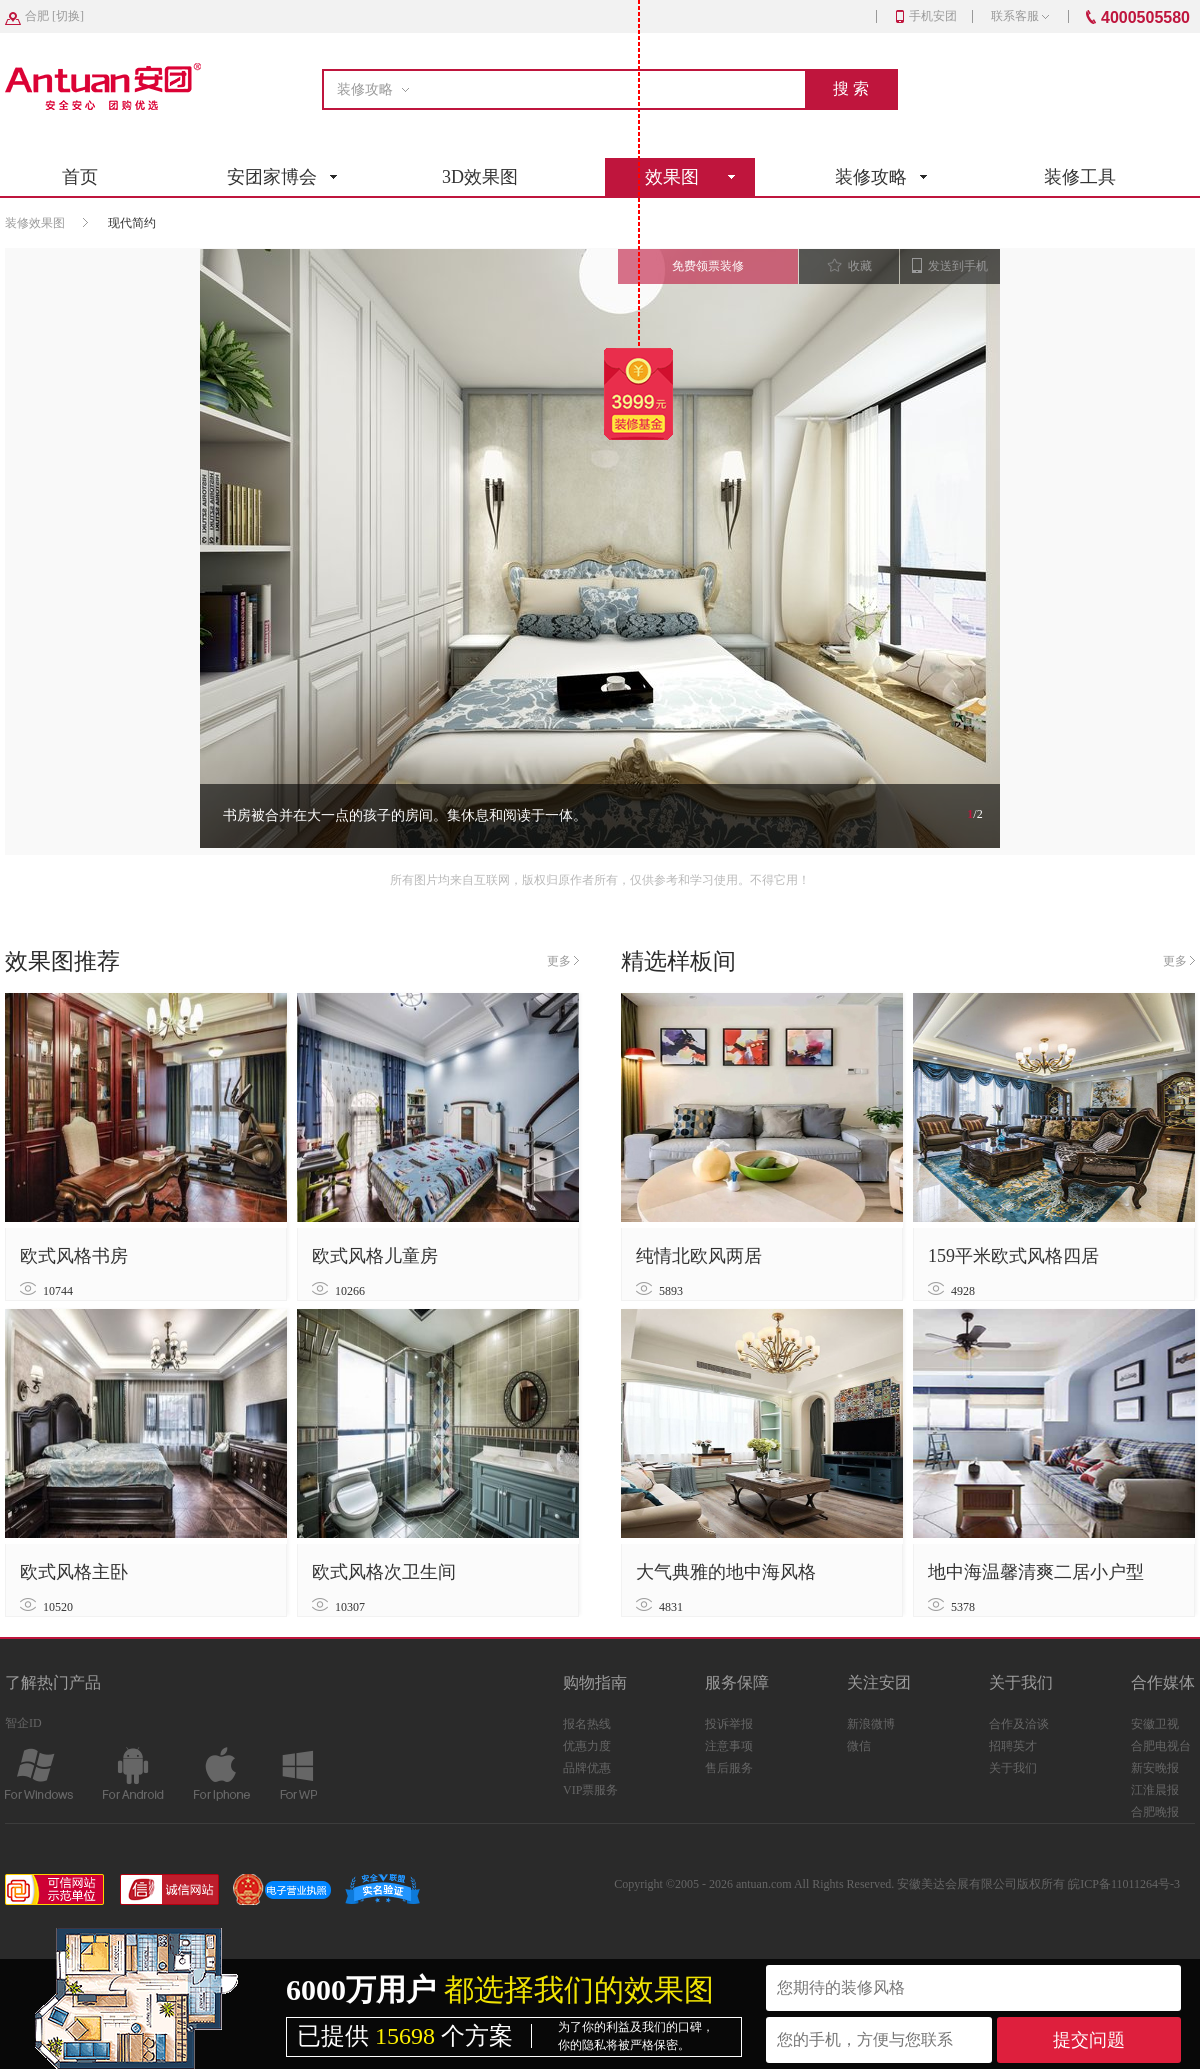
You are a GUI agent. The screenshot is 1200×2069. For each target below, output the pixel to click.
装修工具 (1080, 177)
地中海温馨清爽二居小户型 (1036, 1572)
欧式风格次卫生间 (384, 1572)
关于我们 (1013, 1768)
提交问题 (1089, 2040)
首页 (80, 177)
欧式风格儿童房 (375, 1256)
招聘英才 (1013, 1746)
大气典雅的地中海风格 (726, 1572)
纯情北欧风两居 (699, 1256)
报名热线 (587, 1724)
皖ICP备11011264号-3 (1124, 1884)
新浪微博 (871, 1724)
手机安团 (926, 16)
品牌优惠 (587, 1768)
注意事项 (729, 1746)
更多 (563, 961)
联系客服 (1020, 16)
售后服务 (729, 1768)
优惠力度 (587, 1746)
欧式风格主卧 (74, 1572)
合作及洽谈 (1019, 1724)
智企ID (23, 1723)
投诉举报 (729, 1724)
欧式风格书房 (74, 1256)
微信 (859, 1746)
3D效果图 (480, 177)
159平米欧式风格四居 (1013, 1256)
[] (54, 16)
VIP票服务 (590, 1790)
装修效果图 (35, 223)
